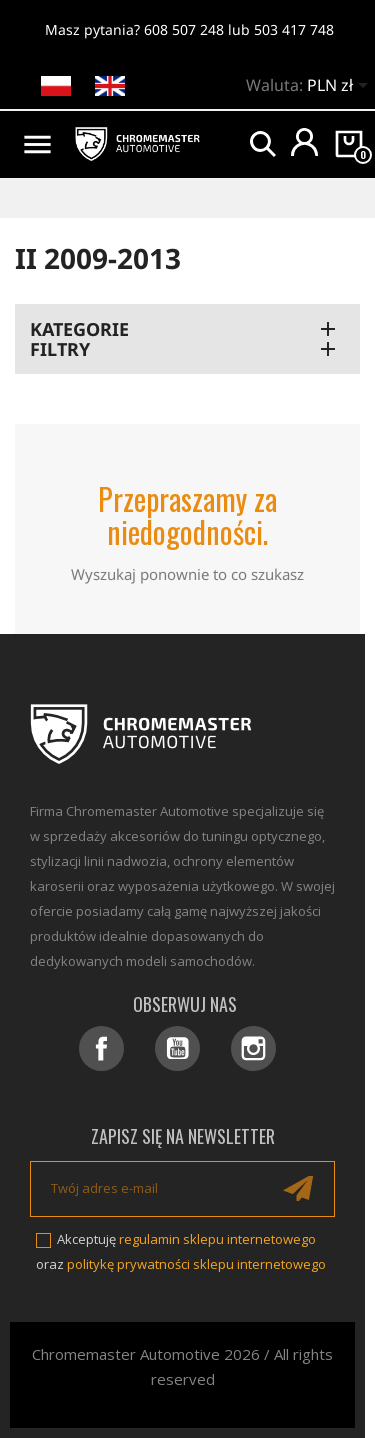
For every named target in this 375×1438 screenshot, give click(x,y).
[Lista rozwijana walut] (341, 87)
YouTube (177, 1048)
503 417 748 (294, 29)
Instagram (253, 1048)
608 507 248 (184, 29)
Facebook (101, 1048)
